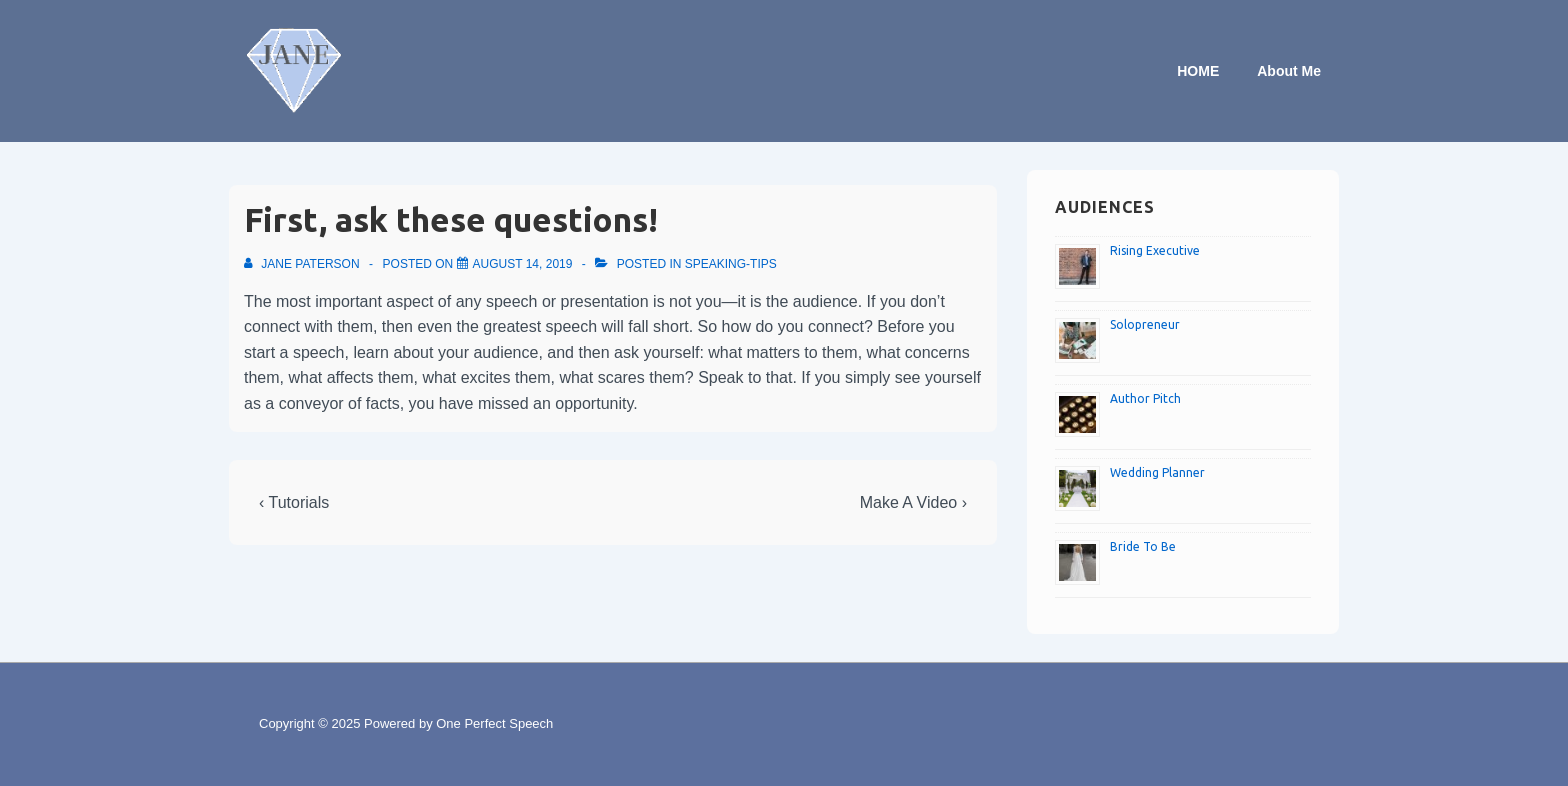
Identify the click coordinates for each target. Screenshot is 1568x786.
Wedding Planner (1157, 472)
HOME (1198, 71)
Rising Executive (1155, 250)
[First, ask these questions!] (523, 264)
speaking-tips (731, 264)
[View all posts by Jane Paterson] (303, 264)
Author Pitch (1145, 398)
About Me (1289, 71)
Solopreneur (1145, 324)
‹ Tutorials (294, 502)
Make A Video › (913, 502)
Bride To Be (1143, 546)
